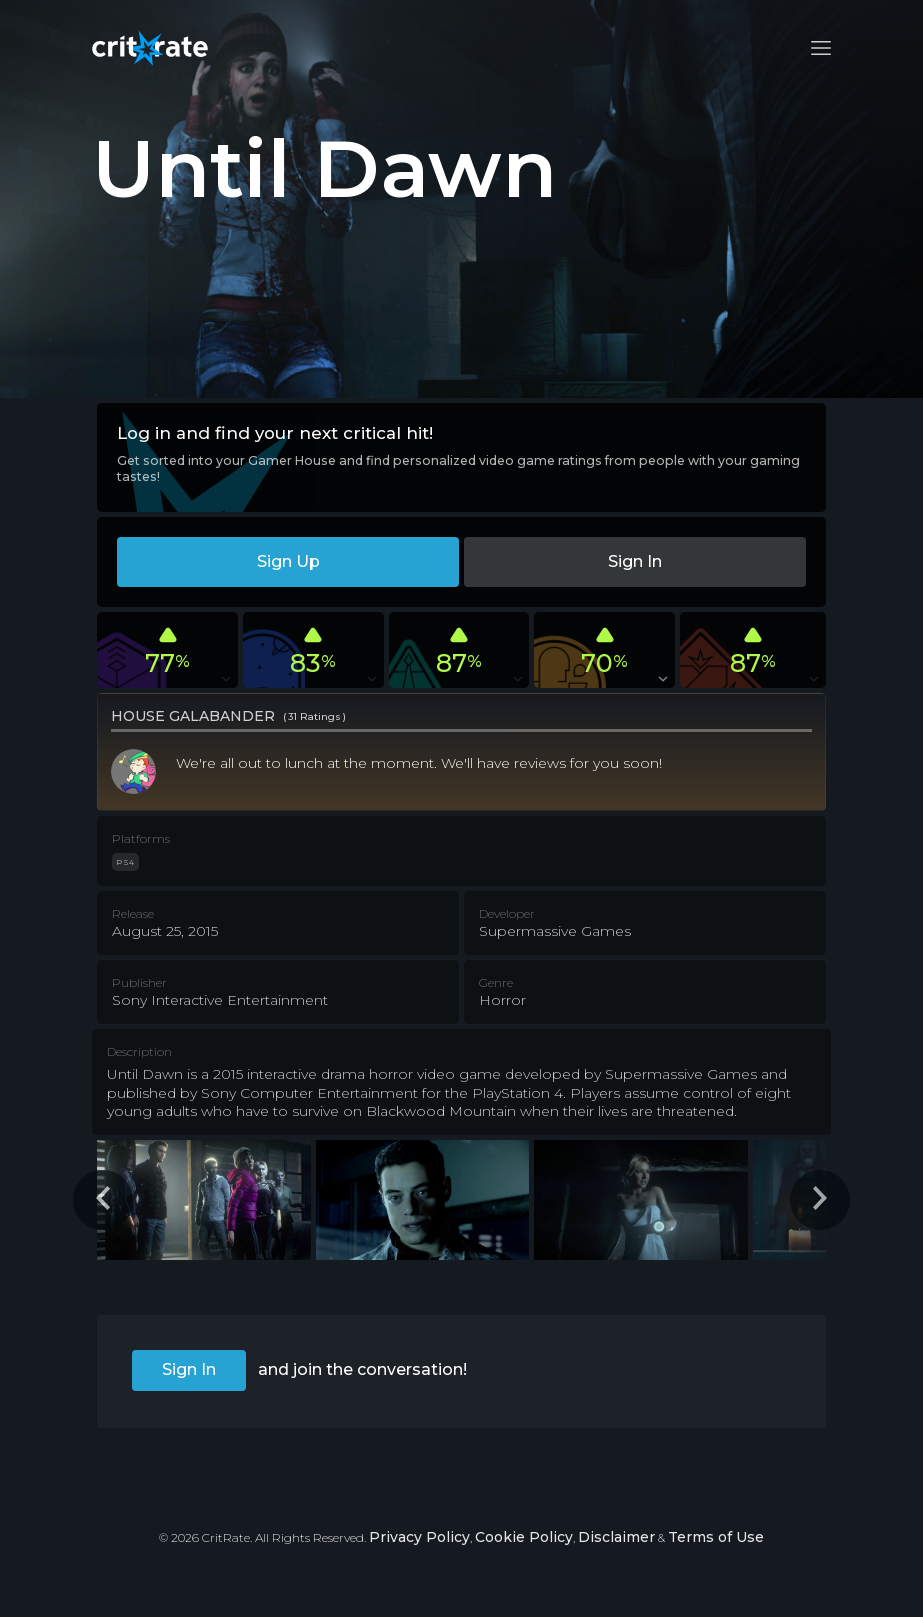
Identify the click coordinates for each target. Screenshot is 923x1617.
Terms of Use (716, 1537)
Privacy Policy (419, 1537)
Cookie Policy (524, 1537)
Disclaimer (616, 1537)
